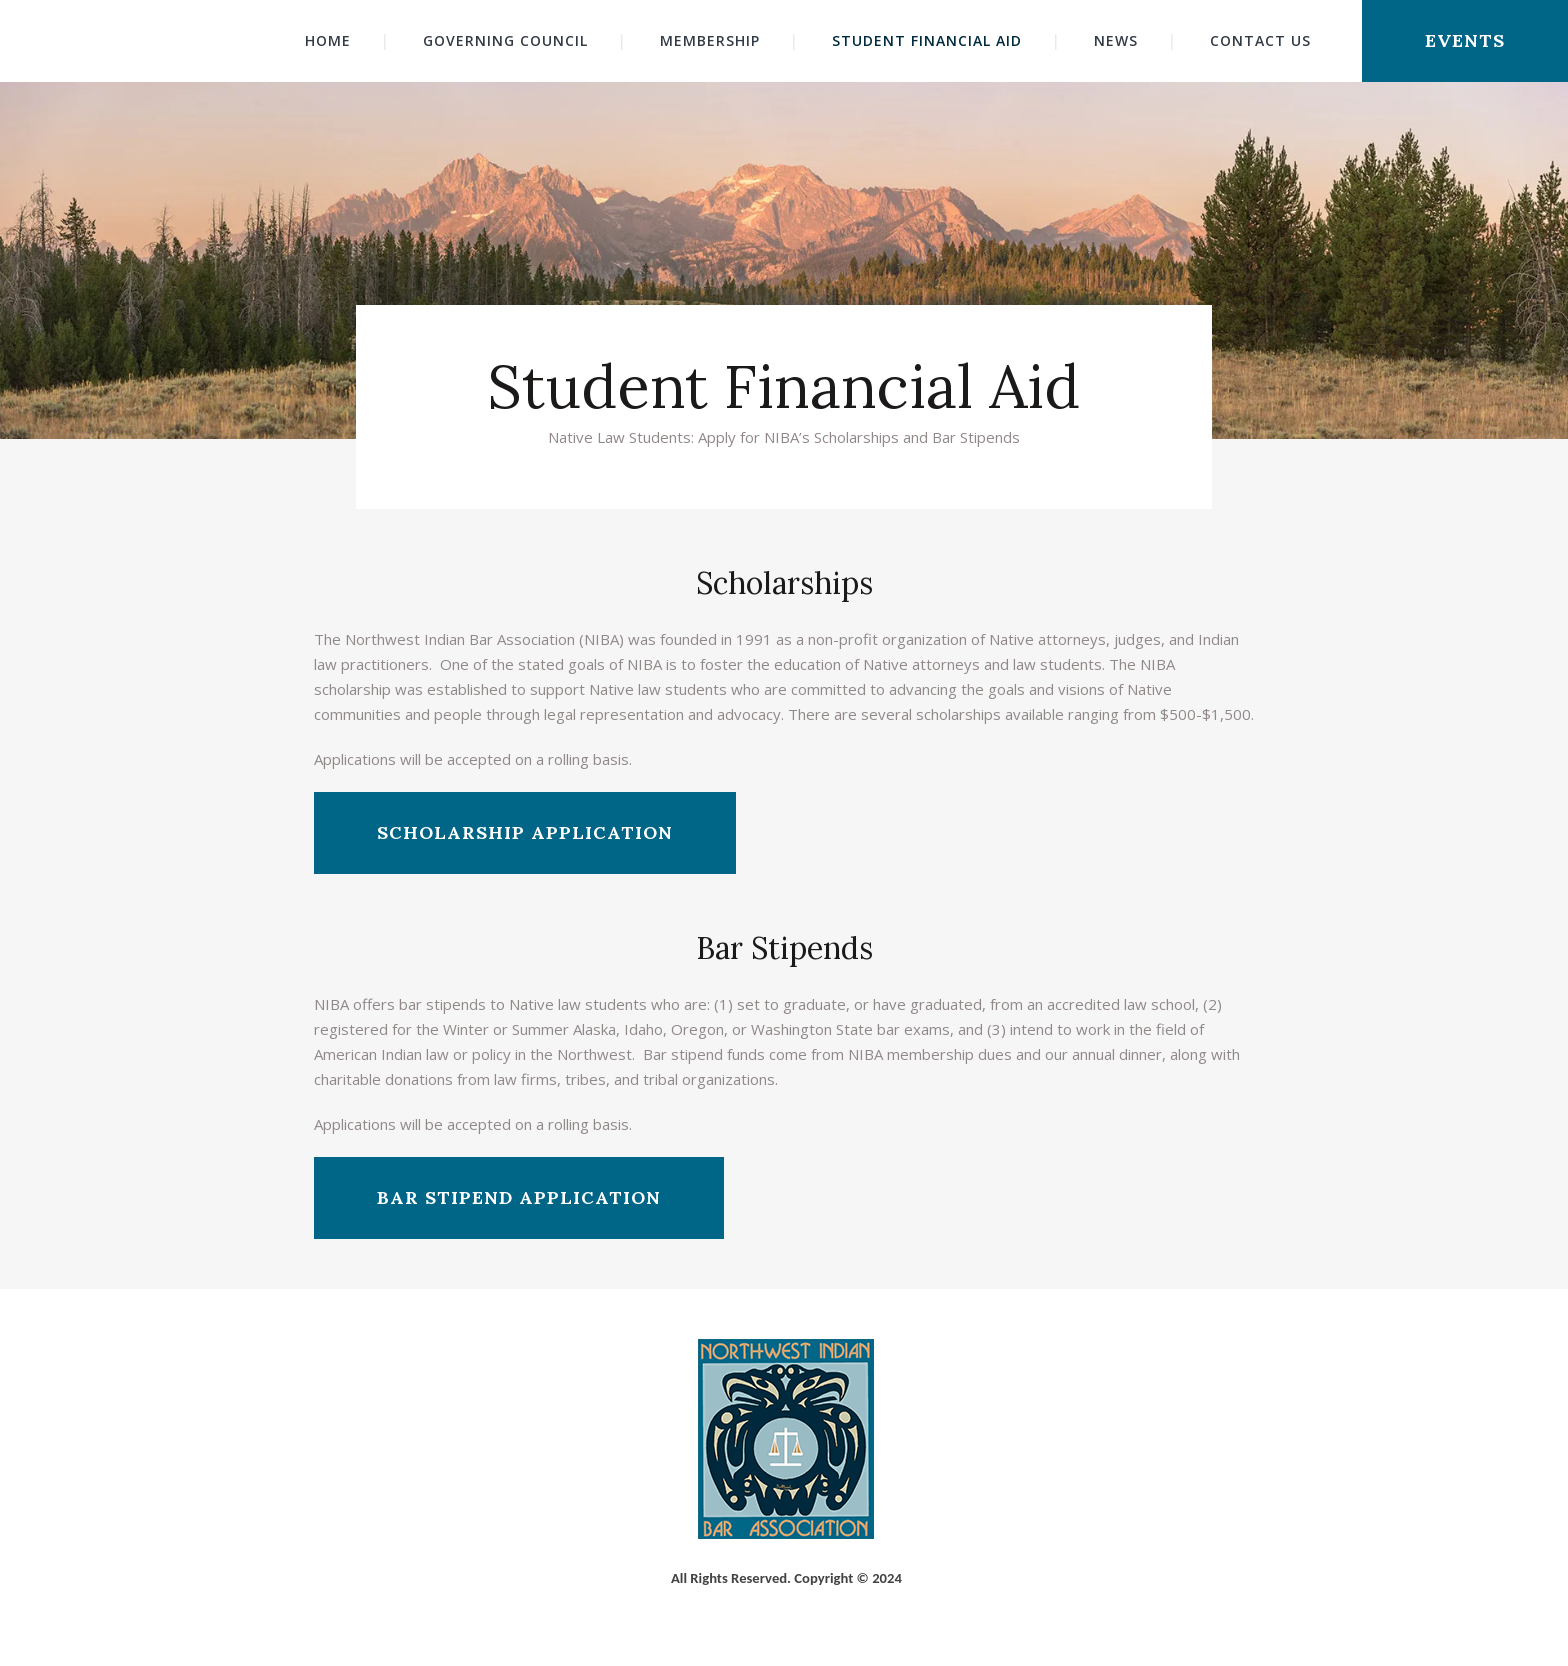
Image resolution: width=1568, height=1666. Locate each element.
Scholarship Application (525, 832)
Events (1465, 40)
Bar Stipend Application (519, 1197)
